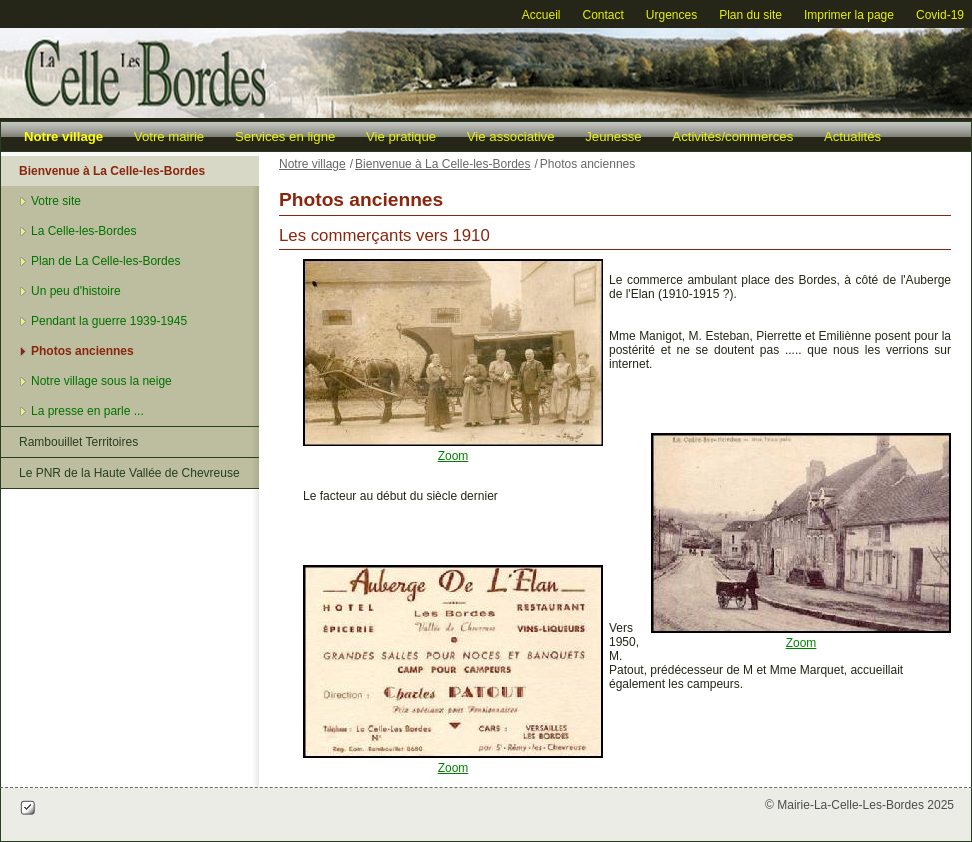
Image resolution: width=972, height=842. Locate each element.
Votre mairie (169, 136)
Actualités (852, 136)
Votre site (56, 201)
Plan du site (750, 15)
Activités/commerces (732, 136)
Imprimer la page (849, 15)
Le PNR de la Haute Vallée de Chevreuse (129, 473)
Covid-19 (940, 15)
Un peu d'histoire (76, 291)
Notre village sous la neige (101, 381)
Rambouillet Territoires (78, 442)
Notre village (63, 136)
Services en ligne (285, 136)
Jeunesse (613, 136)
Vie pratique (401, 136)
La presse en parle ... (87, 411)
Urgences (671, 15)
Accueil (541, 15)
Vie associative (511, 136)
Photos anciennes (82, 351)
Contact (602, 15)
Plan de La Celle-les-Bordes (105, 261)
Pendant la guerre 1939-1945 (109, 321)
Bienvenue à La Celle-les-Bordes (112, 171)
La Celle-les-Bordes (83, 231)
